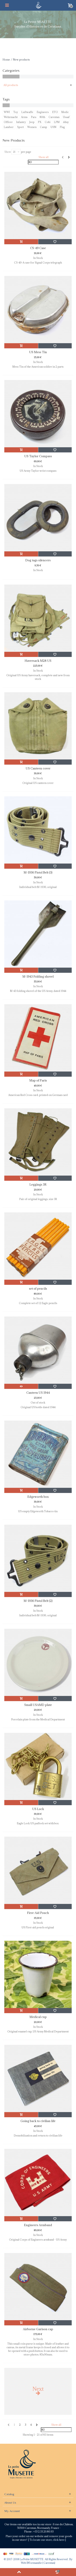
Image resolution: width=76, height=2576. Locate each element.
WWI (7, 112)
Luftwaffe (27, 112)
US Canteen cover (38, 768)
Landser (9, 127)
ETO (55, 112)
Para (33, 117)
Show (7, 151)
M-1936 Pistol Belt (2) (38, 1601)
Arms (24, 117)
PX (39, 122)
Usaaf (66, 117)
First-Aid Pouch (38, 1913)
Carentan (54, 117)
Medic (65, 112)
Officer (8, 122)
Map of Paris (38, 1080)
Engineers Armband (38, 2225)
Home (6, 59)
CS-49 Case (38, 248)
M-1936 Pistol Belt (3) (38, 872)
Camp (43, 127)
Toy (15, 112)
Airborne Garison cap (38, 2329)
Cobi (47, 122)
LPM (57, 122)
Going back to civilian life (38, 2121)
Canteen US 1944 (38, 1393)
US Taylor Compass (38, 456)
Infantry (21, 122)
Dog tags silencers (38, 560)
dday (66, 122)
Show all (43, 157)
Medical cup (38, 2017)
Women (32, 127)
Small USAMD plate (38, 1705)
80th (42, 117)
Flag (62, 127)
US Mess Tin (38, 352)
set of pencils (38, 1288)
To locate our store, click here (47, 2539)
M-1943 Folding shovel (38, 976)
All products (10, 85)
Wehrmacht (11, 117)
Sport (20, 127)
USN (53, 127)
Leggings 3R (38, 1184)
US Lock (38, 1809)
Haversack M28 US (38, 661)
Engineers (43, 112)
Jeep (31, 122)
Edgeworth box (38, 1497)
